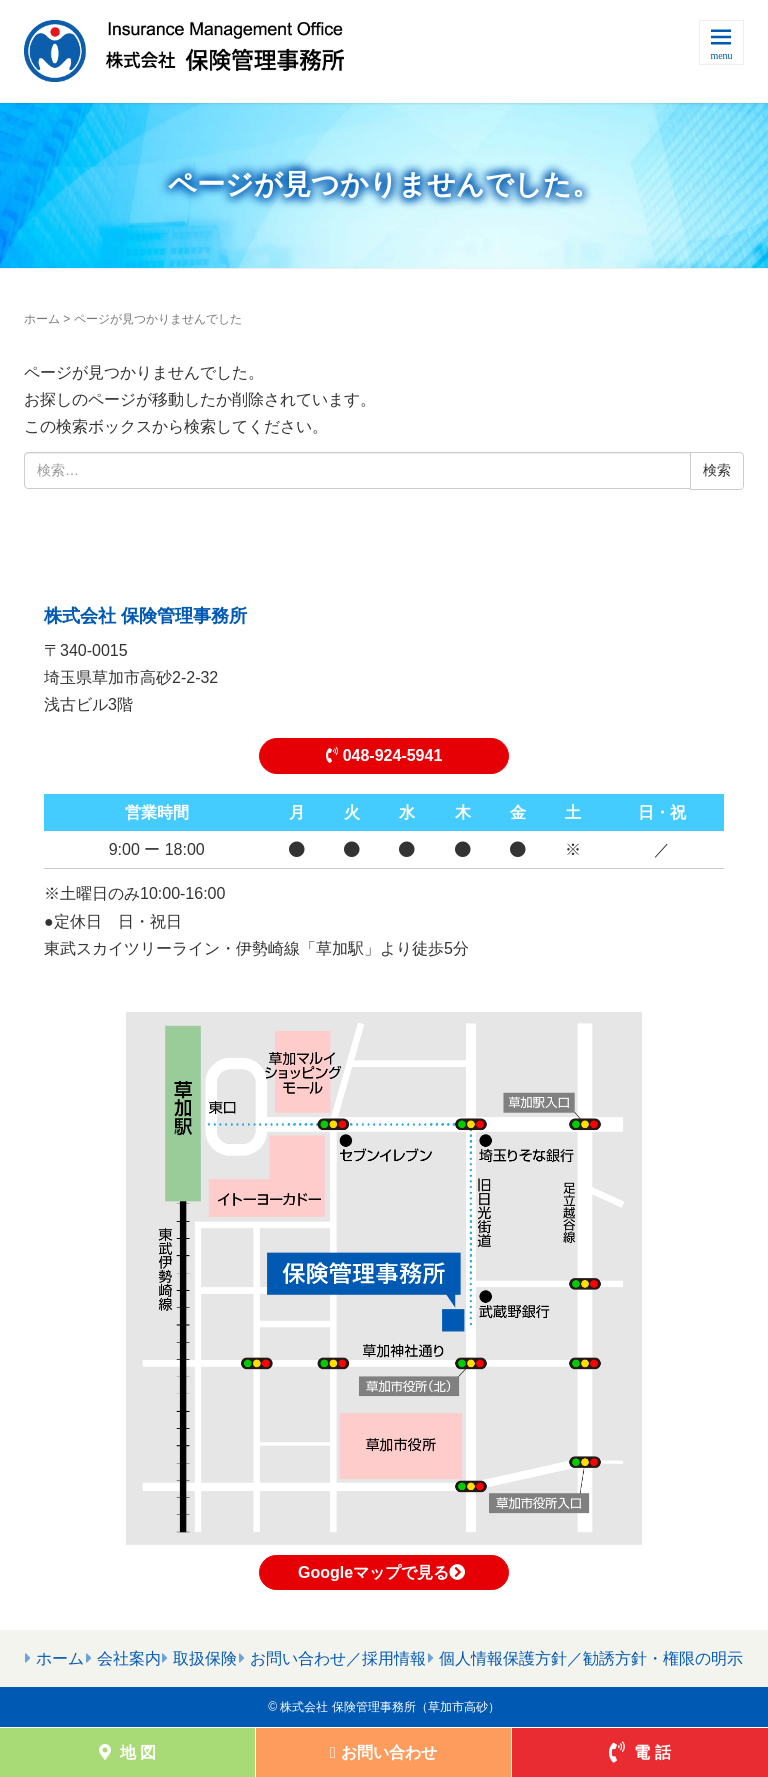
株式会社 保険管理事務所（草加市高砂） (389, 1707)
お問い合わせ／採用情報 (338, 1658)
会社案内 (129, 1658)
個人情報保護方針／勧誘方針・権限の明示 (591, 1658)
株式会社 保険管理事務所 (145, 616)
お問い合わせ (383, 1752)
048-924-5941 (384, 755)
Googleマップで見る (384, 1572)
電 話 (640, 1752)
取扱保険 (205, 1658)
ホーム (42, 319)
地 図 (128, 1752)
